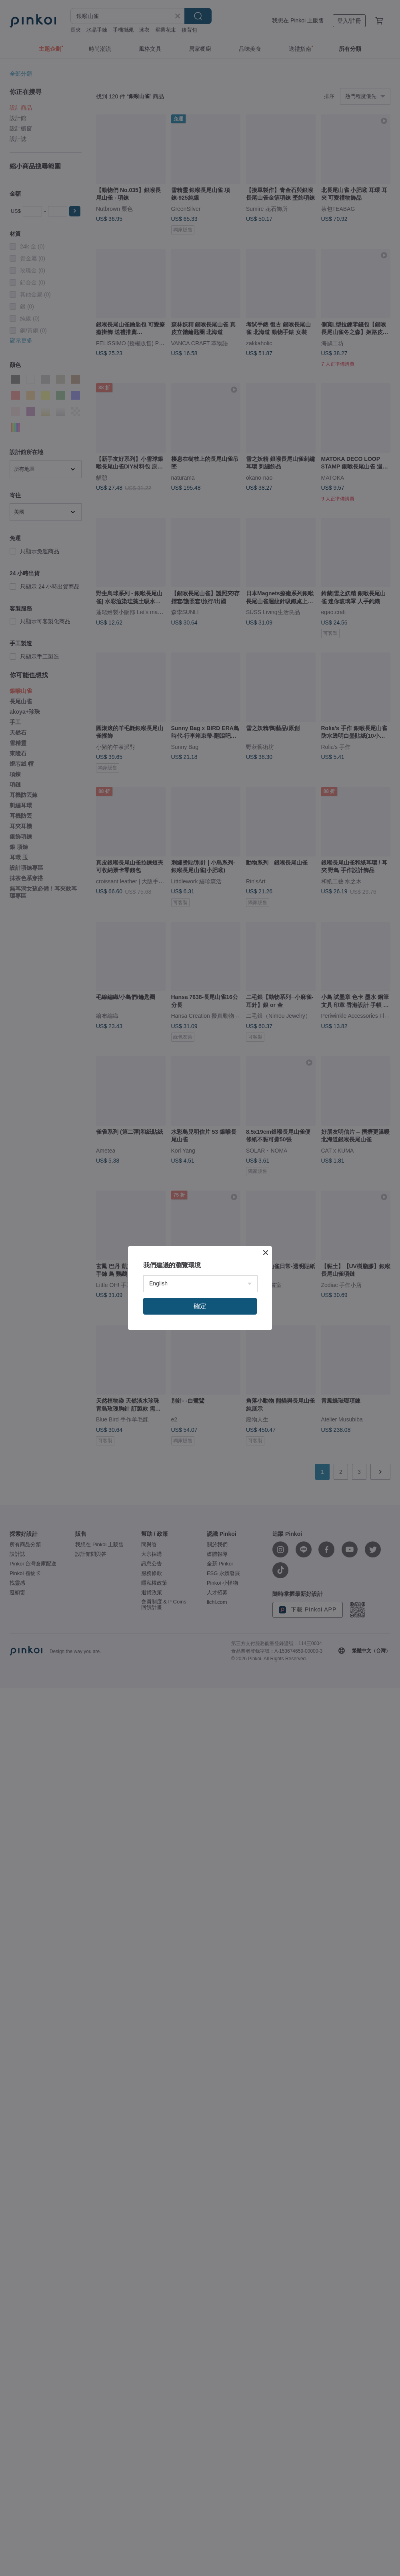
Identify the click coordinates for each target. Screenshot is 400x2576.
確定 (200, 1306)
